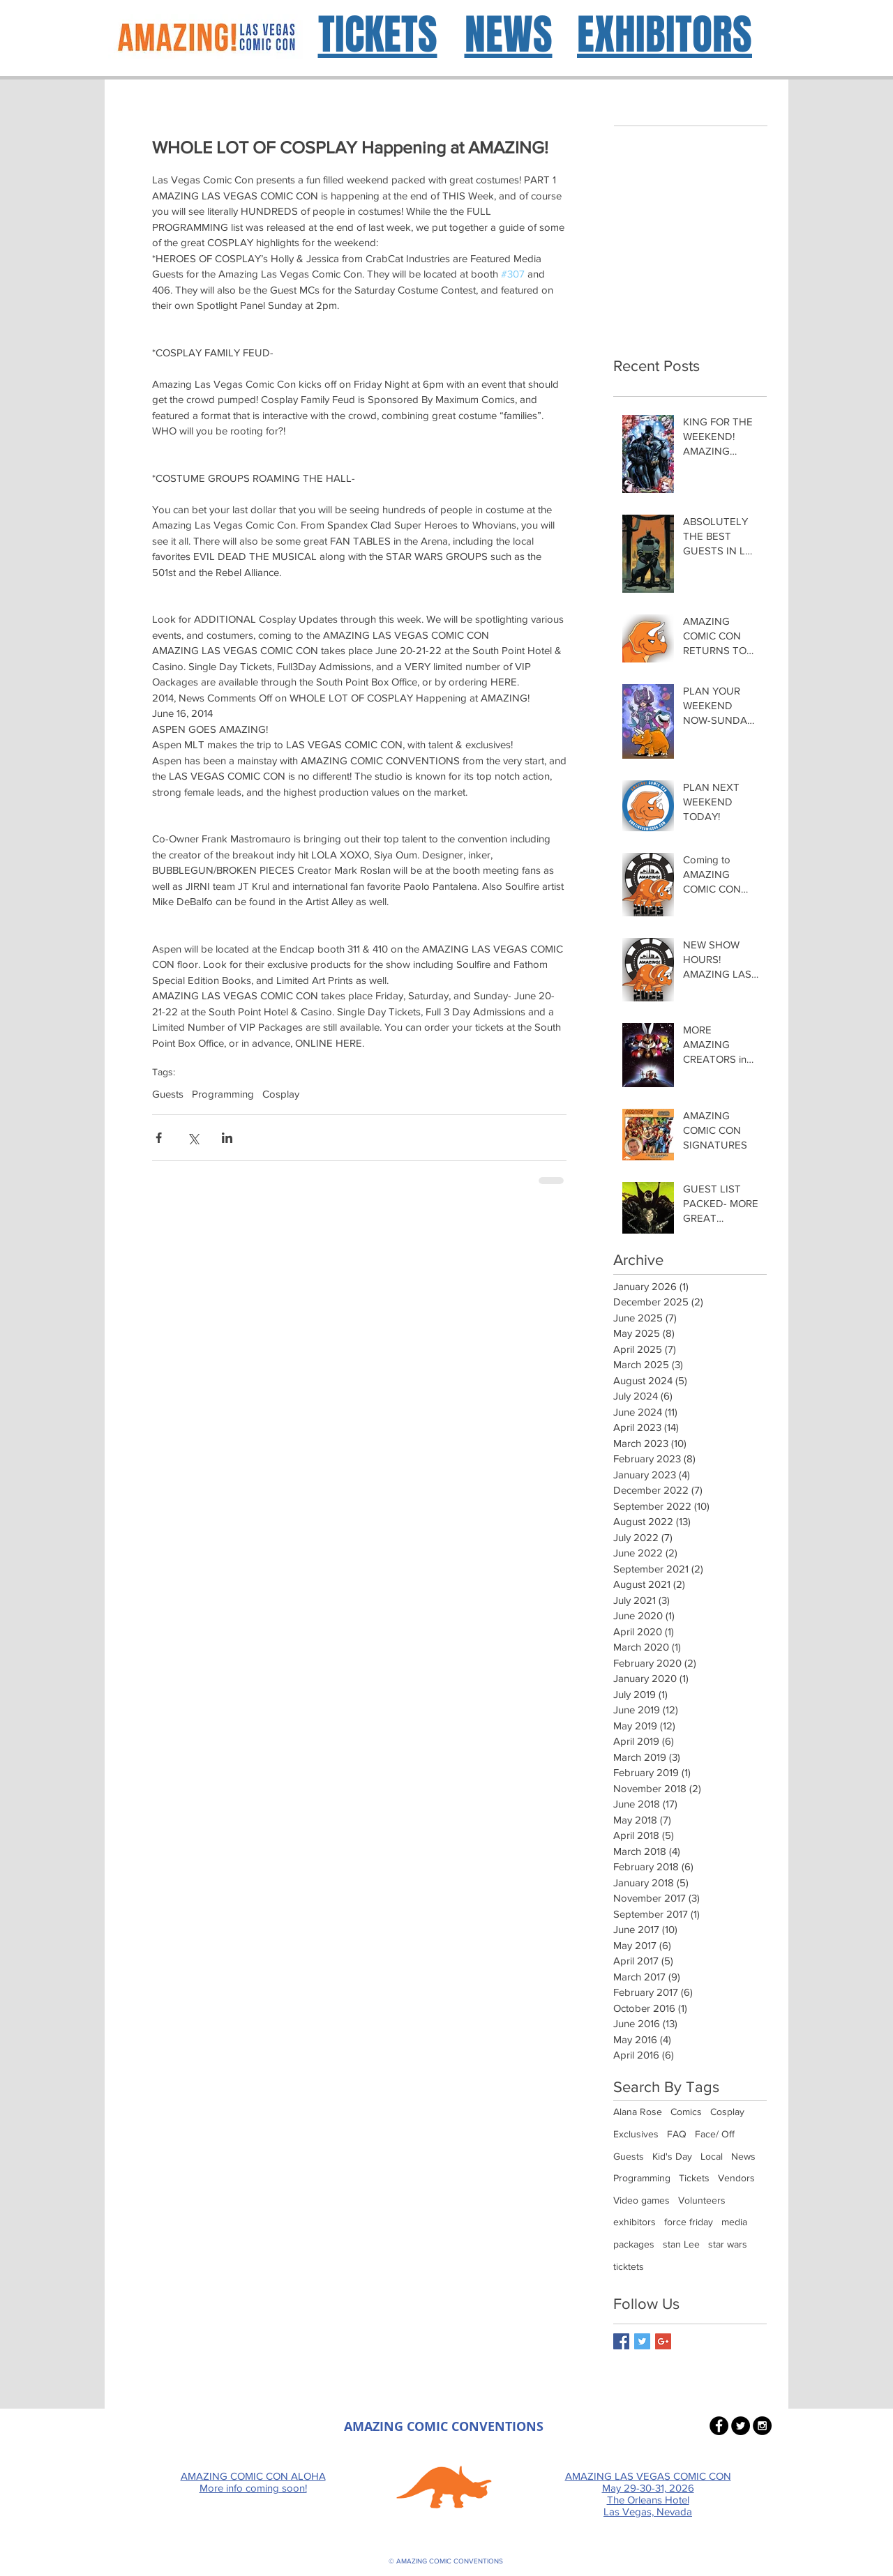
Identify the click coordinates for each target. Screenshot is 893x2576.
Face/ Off (715, 2133)
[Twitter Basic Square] (642, 2341)
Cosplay (280, 1094)
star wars (727, 2244)
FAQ (676, 2133)
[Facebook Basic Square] (621, 2341)
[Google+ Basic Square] (663, 2341)
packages (633, 2244)
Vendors (736, 2177)
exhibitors (634, 2221)
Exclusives (636, 2133)
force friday (688, 2221)
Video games (641, 2200)
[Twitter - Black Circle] (740, 2425)
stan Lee (681, 2244)
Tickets (694, 2177)
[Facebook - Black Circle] (719, 2425)
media (734, 2221)
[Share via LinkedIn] (227, 1137)
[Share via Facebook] (158, 1137)
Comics (686, 2111)
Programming (223, 1094)
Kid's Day (672, 2156)
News (743, 2156)
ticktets (628, 2266)
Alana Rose (637, 2111)
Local (711, 2156)
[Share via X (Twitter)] (193, 1137)
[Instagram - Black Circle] (762, 2425)
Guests (167, 1094)
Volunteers (702, 2200)
